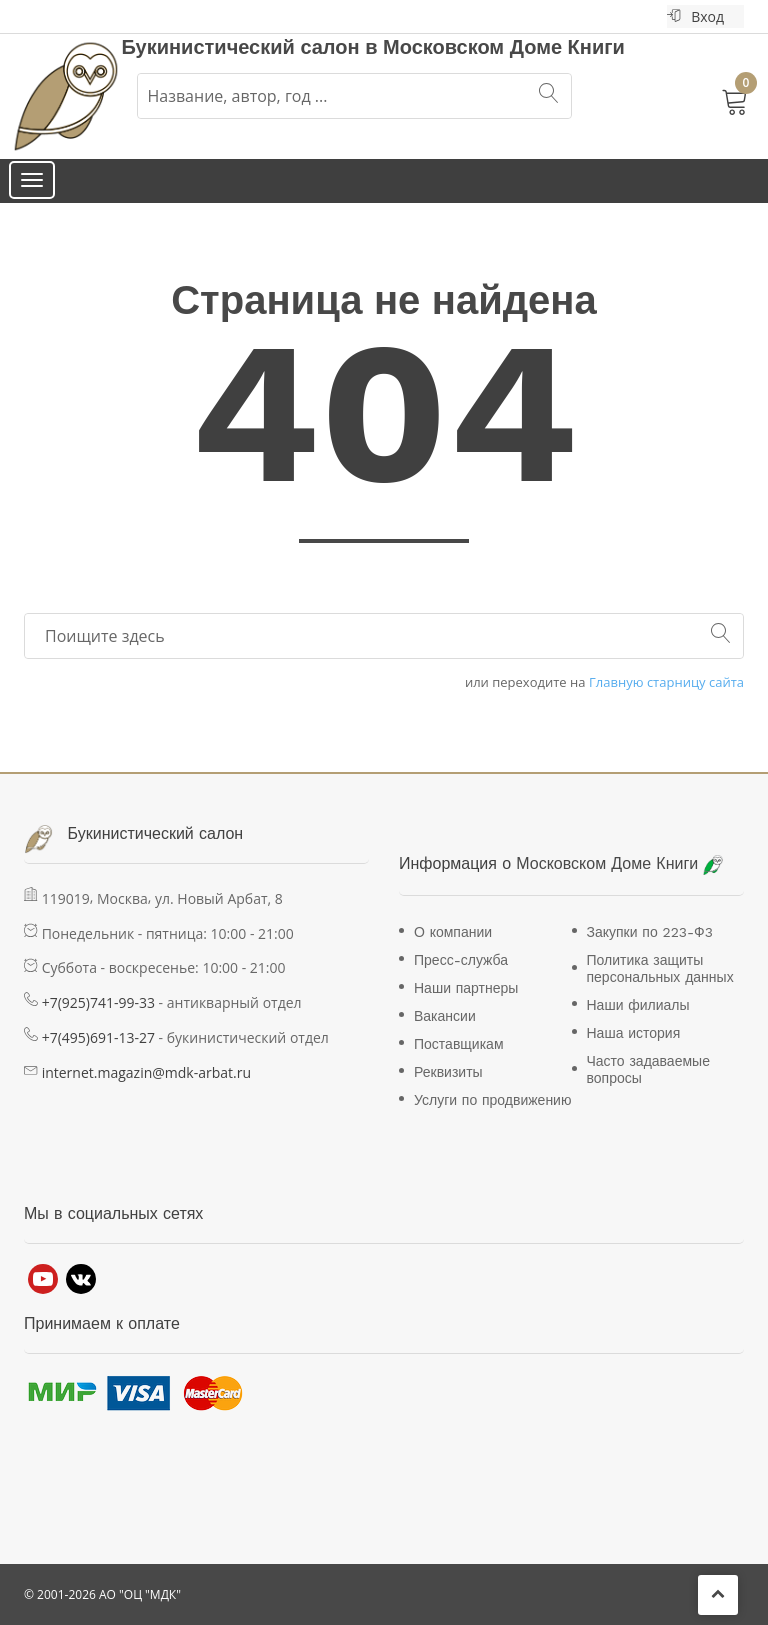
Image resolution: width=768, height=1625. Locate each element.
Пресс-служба (461, 960)
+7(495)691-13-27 (98, 1037)
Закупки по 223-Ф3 (650, 932)
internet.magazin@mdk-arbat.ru (146, 1072)
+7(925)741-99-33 (98, 1002)
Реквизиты (448, 1072)
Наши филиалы (638, 1005)
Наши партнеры (466, 988)
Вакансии (445, 1016)
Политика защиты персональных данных (660, 968)
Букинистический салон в (253, 47)
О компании (453, 932)
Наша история (634, 1033)
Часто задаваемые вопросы (648, 1069)
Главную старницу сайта (666, 682)
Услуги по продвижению (492, 1100)
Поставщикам (459, 1044)
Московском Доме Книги (504, 47)
